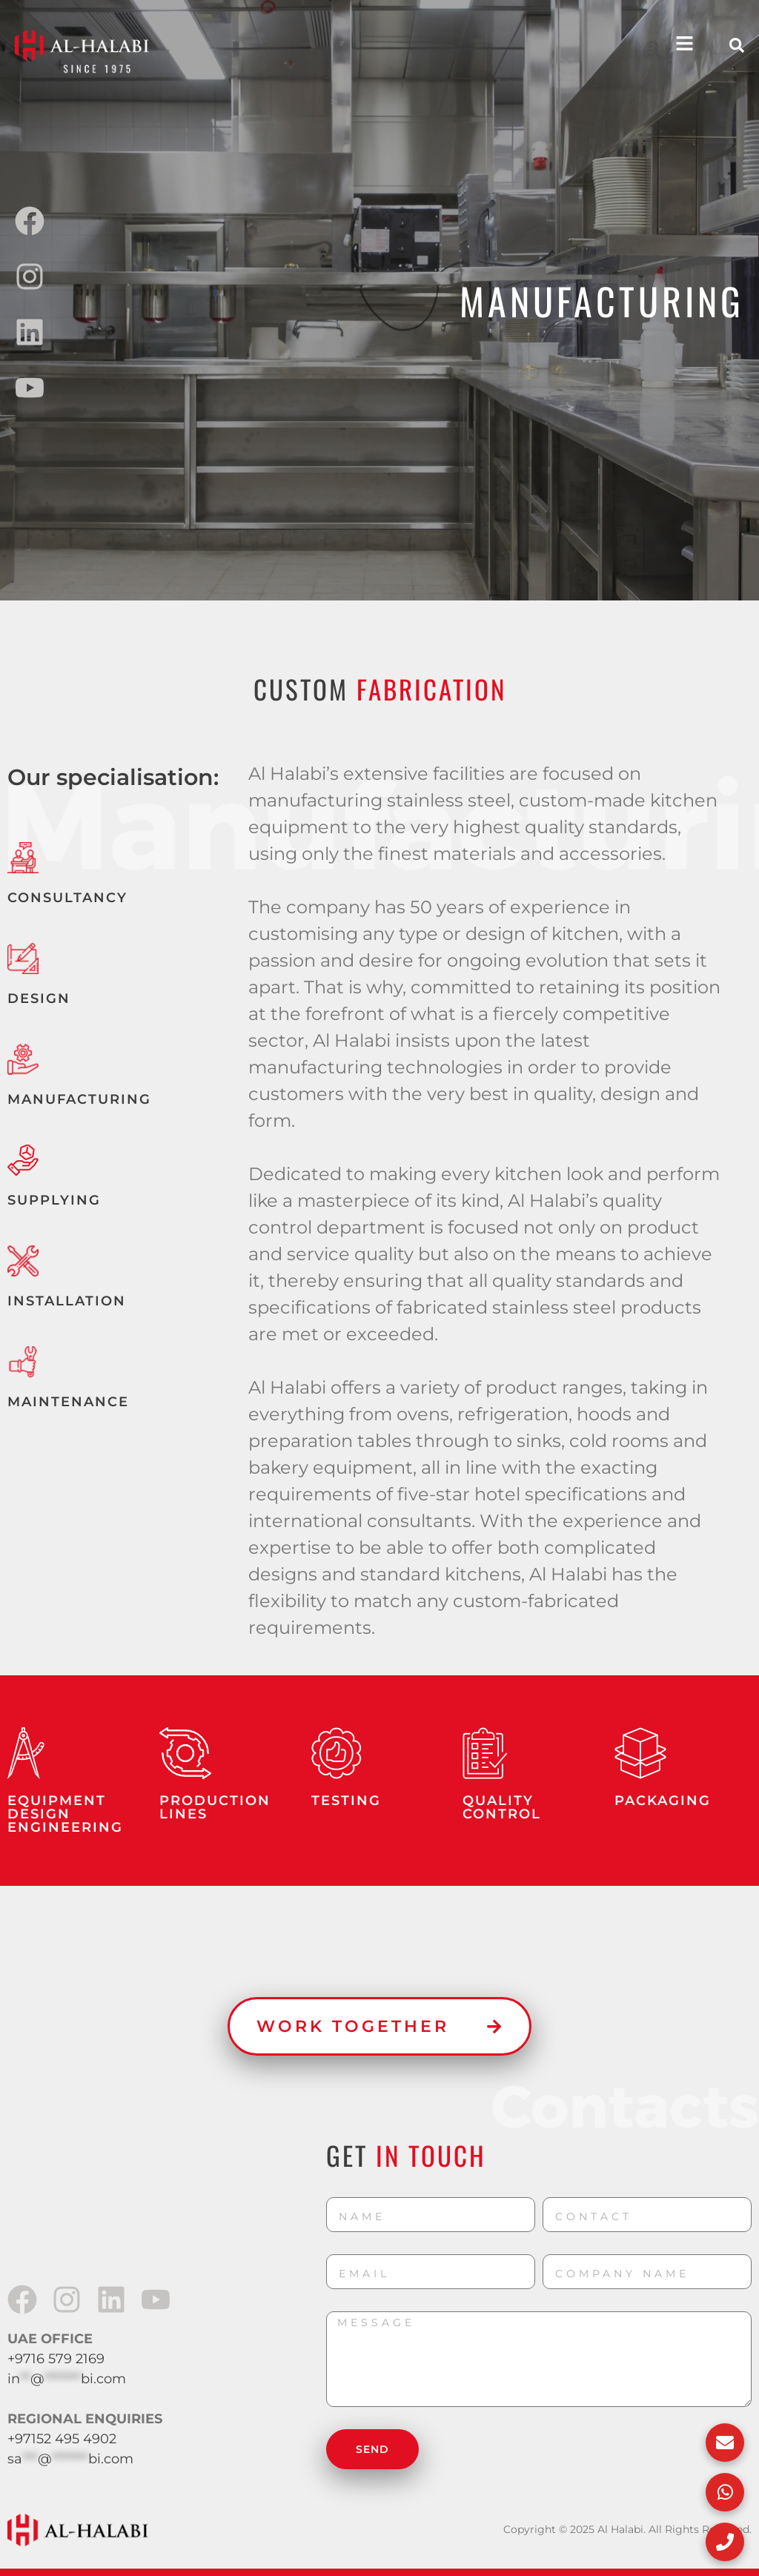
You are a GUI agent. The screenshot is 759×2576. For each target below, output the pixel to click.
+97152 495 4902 (61, 2439)
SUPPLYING (54, 1200)
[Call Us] (722, 2539)
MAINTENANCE (68, 1402)
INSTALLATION (66, 1301)
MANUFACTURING (79, 1099)
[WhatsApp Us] (722, 2483)
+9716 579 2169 (56, 2359)
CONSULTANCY (67, 898)
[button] (737, 45)
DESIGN (38, 998)
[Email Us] (722, 2428)
